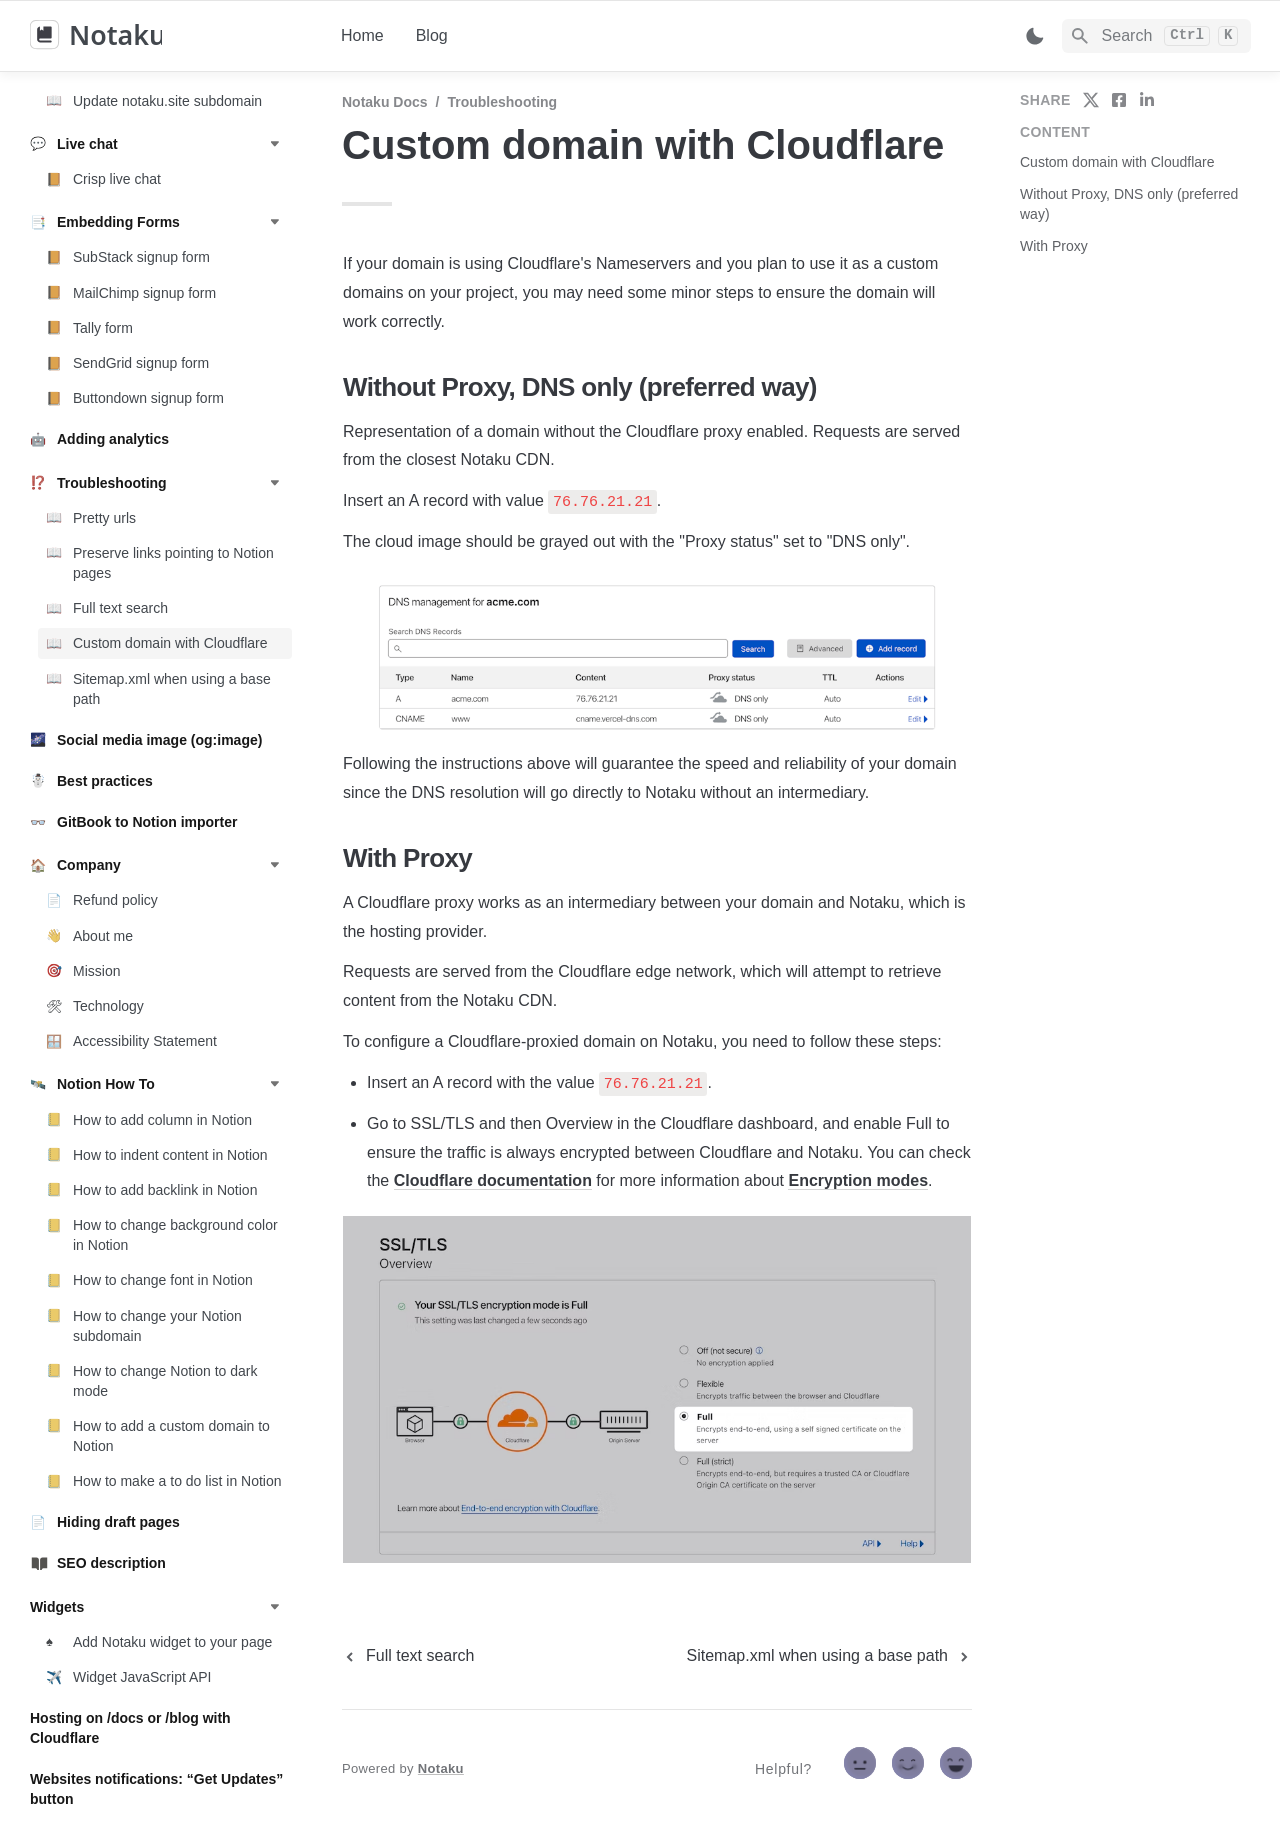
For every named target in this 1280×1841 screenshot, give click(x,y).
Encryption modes (858, 1180)
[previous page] (408, 1656)
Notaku (441, 1768)
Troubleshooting (502, 102)
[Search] (1156, 36)
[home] (169, 36)
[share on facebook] (1119, 100)
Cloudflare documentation (493, 1180)
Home (362, 35)
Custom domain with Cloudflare (1117, 162)
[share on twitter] (1091, 100)
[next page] (829, 1656)
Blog (432, 35)
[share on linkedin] (1147, 100)
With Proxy (1054, 246)
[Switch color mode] (1035, 36)
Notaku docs (385, 102)
